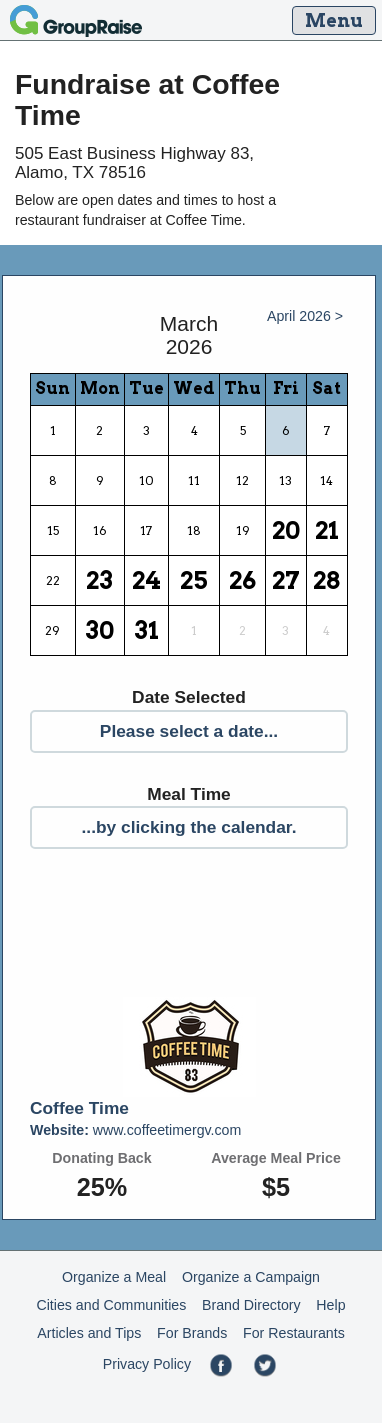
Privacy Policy (147, 1364)
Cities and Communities (111, 1305)
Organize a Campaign (251, 1277)
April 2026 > (305, 316)
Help (330, 1305)
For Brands (192, 1333)
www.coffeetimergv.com (135, 1130)
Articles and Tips (89, 1333)
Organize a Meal (114, 1277)
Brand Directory (251, 1305)
